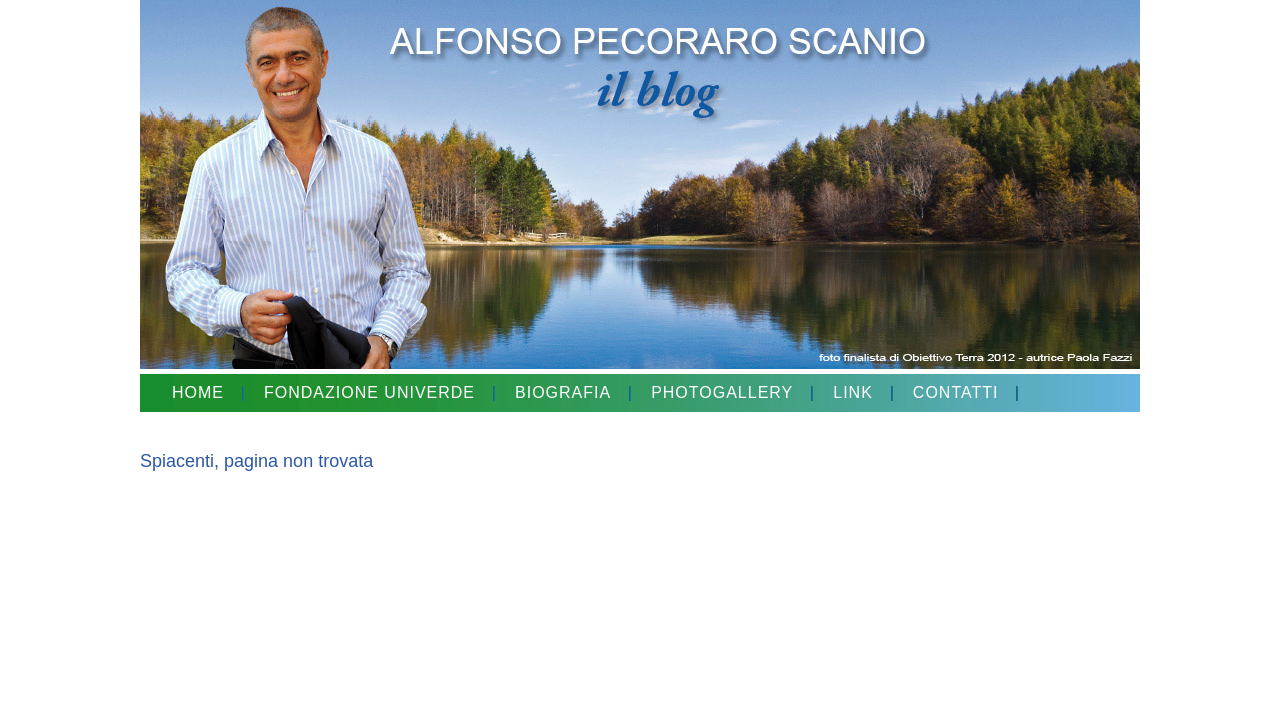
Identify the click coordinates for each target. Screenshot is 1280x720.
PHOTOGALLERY (722, 392)
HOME (198, 392)
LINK (853, 392)
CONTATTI (956, 392)
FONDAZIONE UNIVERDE (369, 392)
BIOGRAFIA (563, 392)
